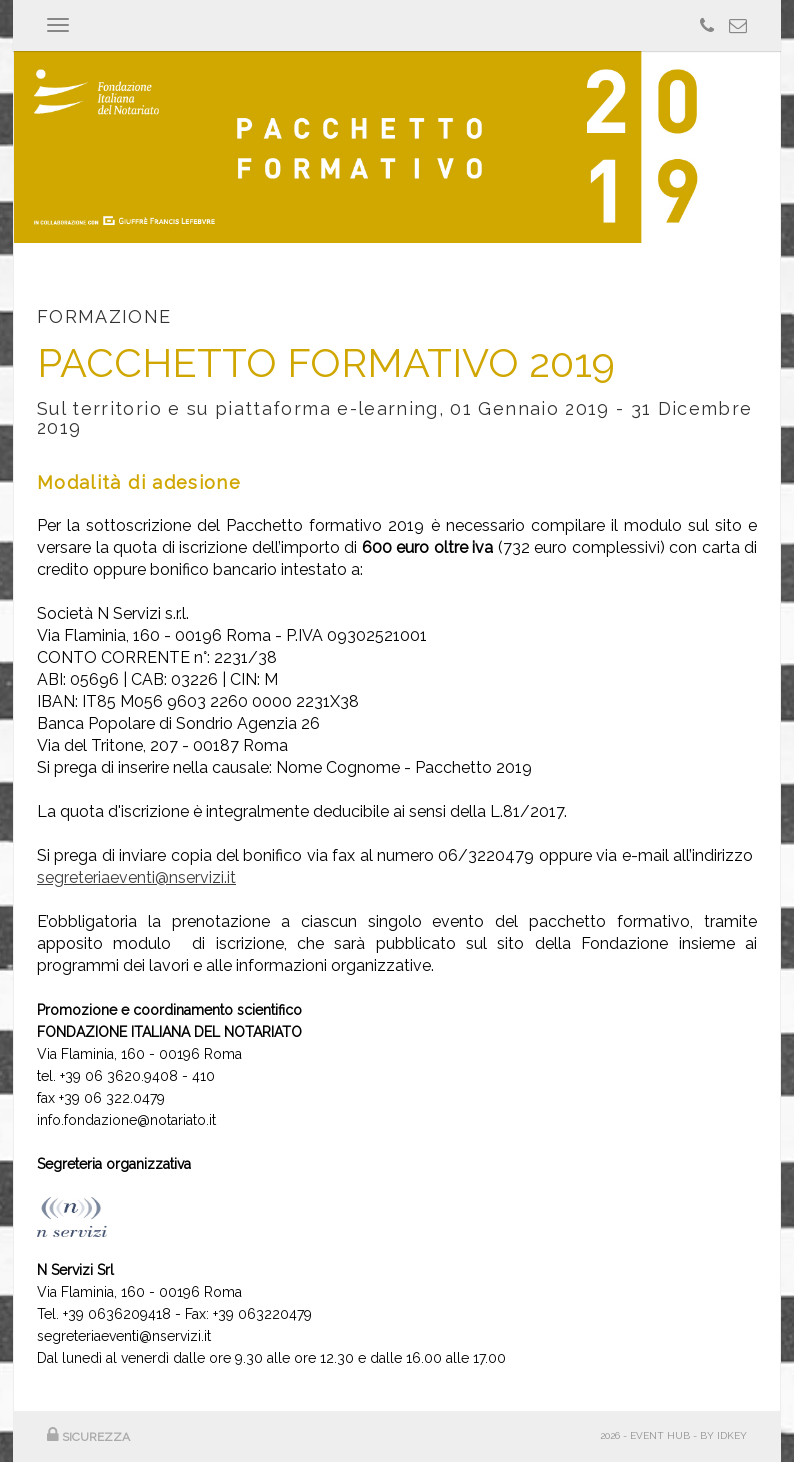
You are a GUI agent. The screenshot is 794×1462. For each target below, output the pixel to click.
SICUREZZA (88, 1437)
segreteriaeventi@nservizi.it (136, 877)
